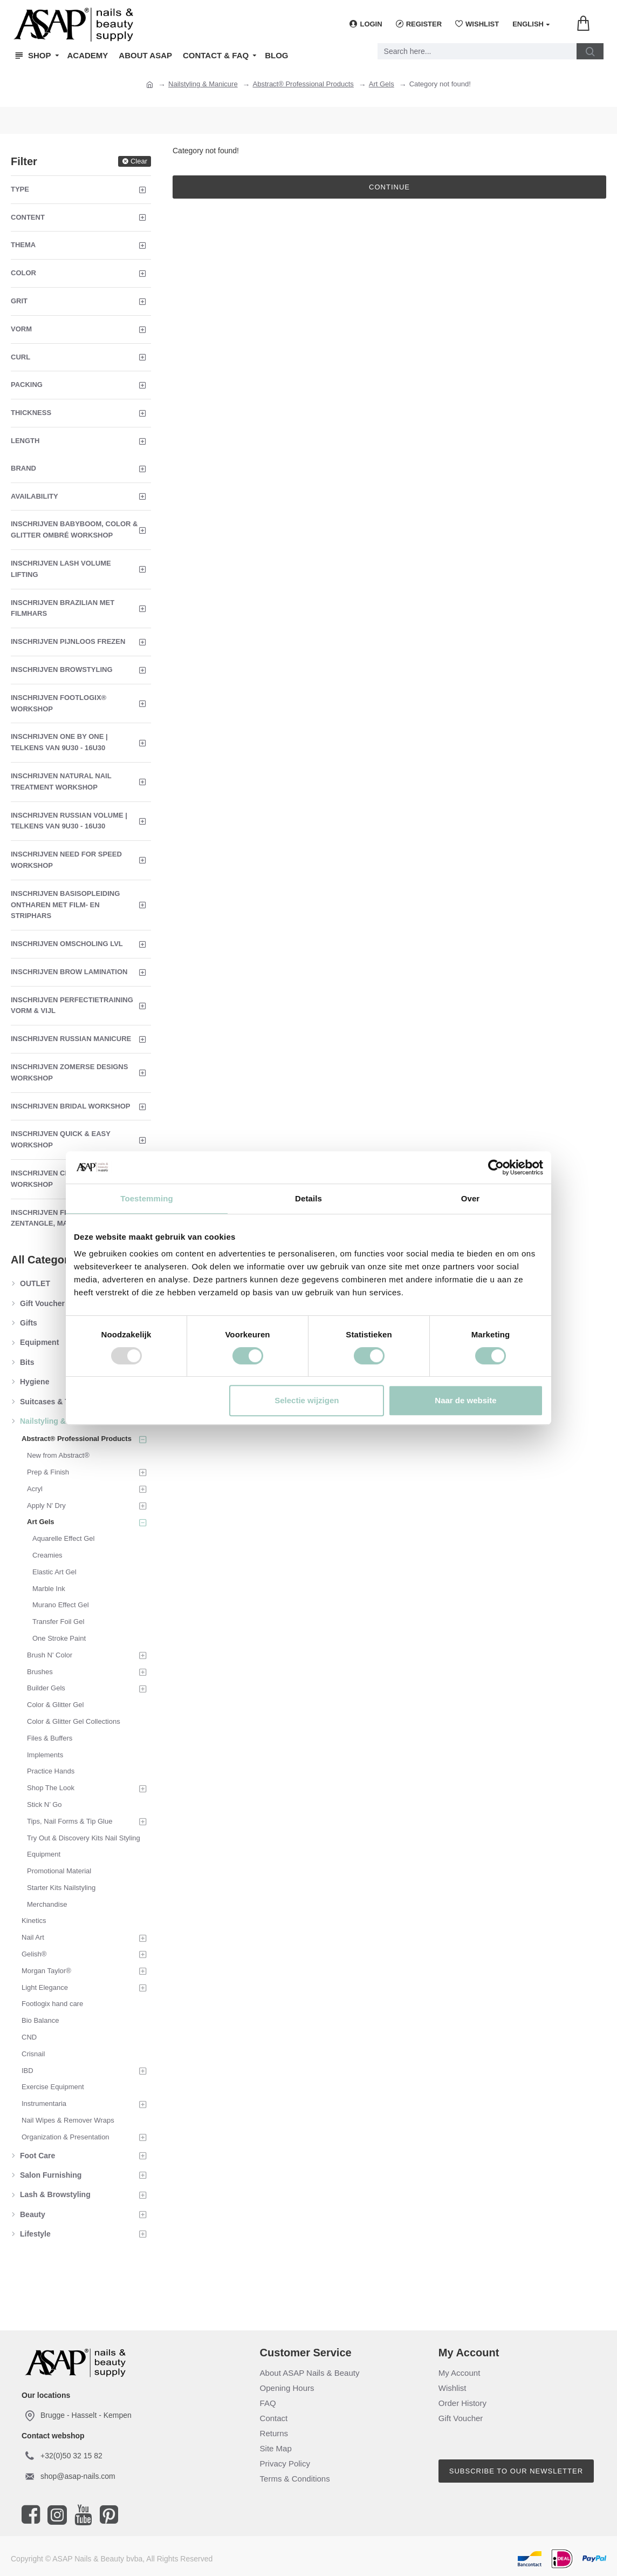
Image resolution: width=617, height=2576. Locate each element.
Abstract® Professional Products (303, 84)
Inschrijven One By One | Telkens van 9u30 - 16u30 (59, 742)
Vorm (21, 329)
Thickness (31, 413)
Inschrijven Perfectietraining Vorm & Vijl (72, 1005)
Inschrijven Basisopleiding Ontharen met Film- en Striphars (65, 904)
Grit (19, 301)
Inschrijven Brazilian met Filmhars (62, 608)
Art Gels (381, 84)
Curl (20, 357)
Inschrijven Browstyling (62, 669)
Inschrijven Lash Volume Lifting (61, 569)
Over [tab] (470, 1198)
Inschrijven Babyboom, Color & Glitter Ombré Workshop (74, 529)
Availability (34, 496)
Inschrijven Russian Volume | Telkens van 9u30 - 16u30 (69, 821)
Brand (23, 468)
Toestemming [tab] (146, 1198)
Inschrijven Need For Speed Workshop (66, 859)
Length (25, 441)
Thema (23, 245)
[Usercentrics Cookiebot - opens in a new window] (496, 1167)
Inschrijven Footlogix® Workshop (58, 703)
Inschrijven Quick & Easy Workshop (61, 1139)
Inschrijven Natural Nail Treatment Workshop (61, 781)
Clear (139, 161)
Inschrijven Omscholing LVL (67, 944)
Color (23, 273)
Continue (389, 187)
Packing (27, 384)
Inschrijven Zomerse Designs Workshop (69, 1072)
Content (28, 217)
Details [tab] (308, 1198)
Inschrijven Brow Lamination (69, 972)
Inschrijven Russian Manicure (71, 1039)
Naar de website (465, 1400)
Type (20, 189)
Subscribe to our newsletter (516, 2471)
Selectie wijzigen (307, 1400)
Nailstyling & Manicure (203, 84)
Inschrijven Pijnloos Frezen (68, 641)
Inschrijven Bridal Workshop (71, 1106)
